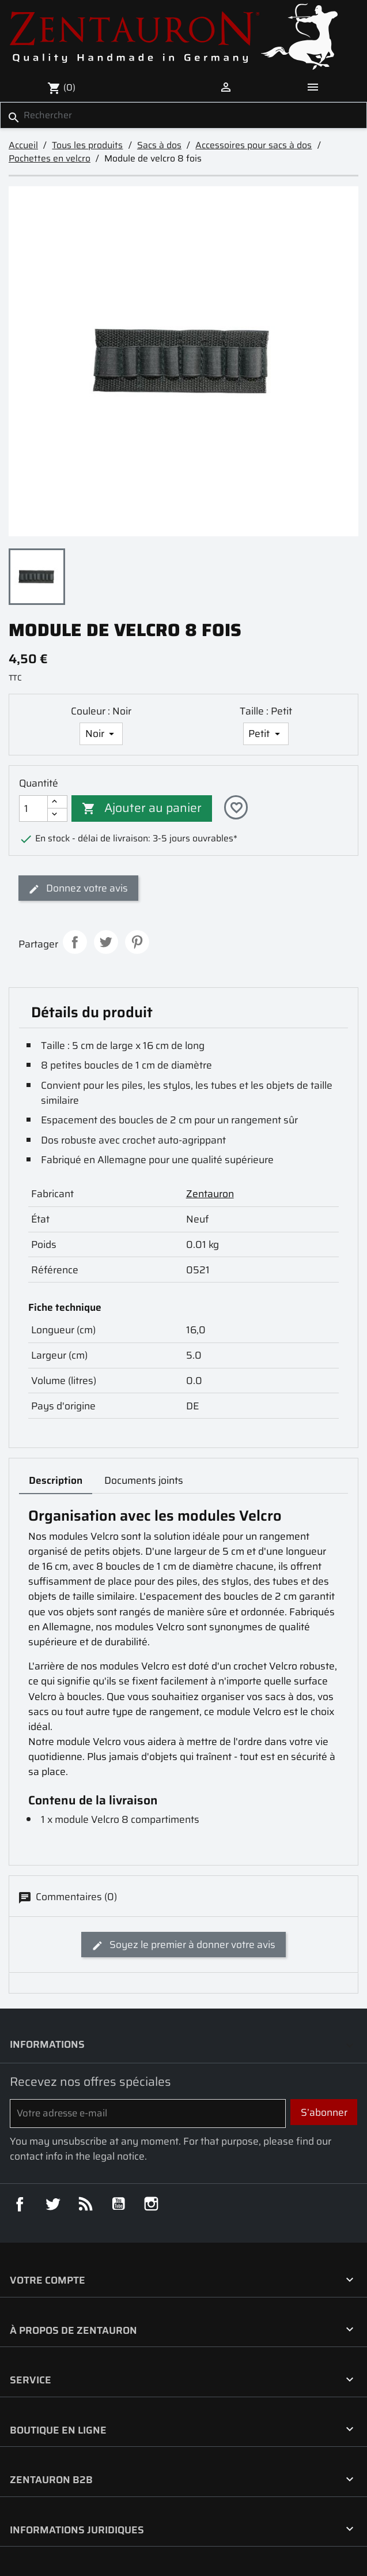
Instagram (151, 2203)
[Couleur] (101, 734)
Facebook (19, 2203)
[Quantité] (33, 808)
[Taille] (266, 734)
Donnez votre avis (78, 888)
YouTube (118, 2203)
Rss (85, 2203)
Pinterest (137, 942)
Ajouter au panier (142, 807)
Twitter (52, 2203)
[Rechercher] (183, 115)
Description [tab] (55, 1480)
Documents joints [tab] (143, 1480)
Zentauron (210, 1194)
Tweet (106, 942)
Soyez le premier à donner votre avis (183, 1944)
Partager (75, 942)
